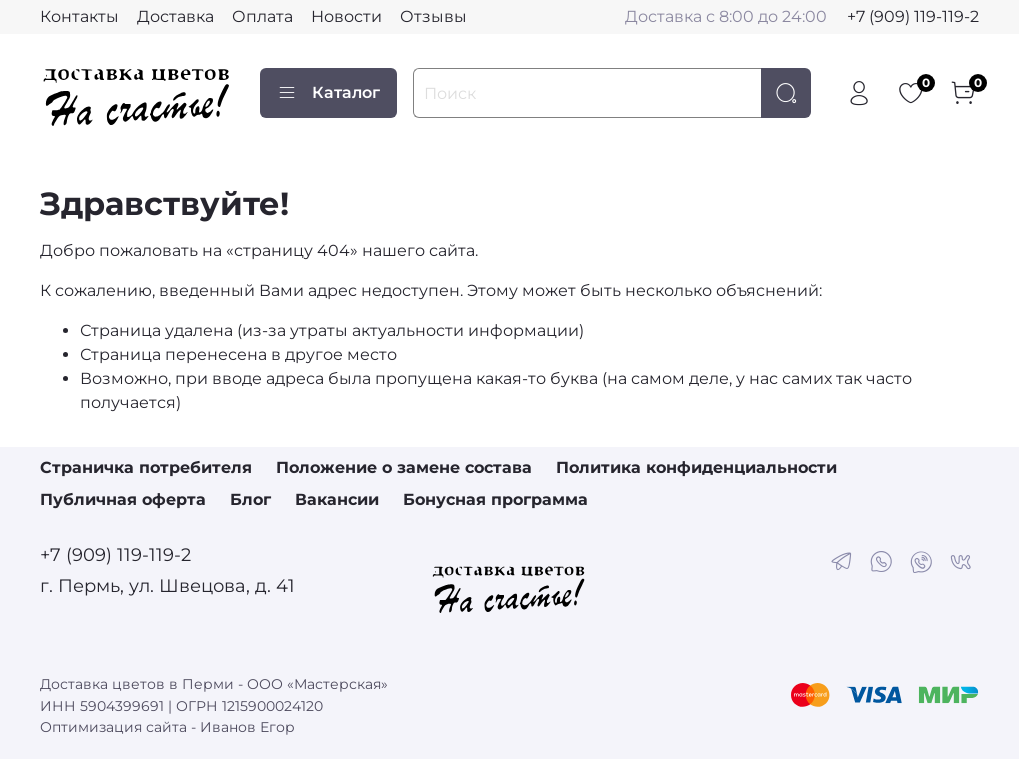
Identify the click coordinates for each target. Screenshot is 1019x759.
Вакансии (337, 499)
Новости (346, 16)
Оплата (262, 16)
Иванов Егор (247, 727)
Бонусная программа (495, 499)
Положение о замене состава (404, 467)
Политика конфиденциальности (696, 467)
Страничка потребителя (146, 467)
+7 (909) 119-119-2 (913, 16)
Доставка (175, 16)
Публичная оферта (123, 499)
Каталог (328, 93)
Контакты (79, 16)
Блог (250, 499)
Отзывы (433, 16)
